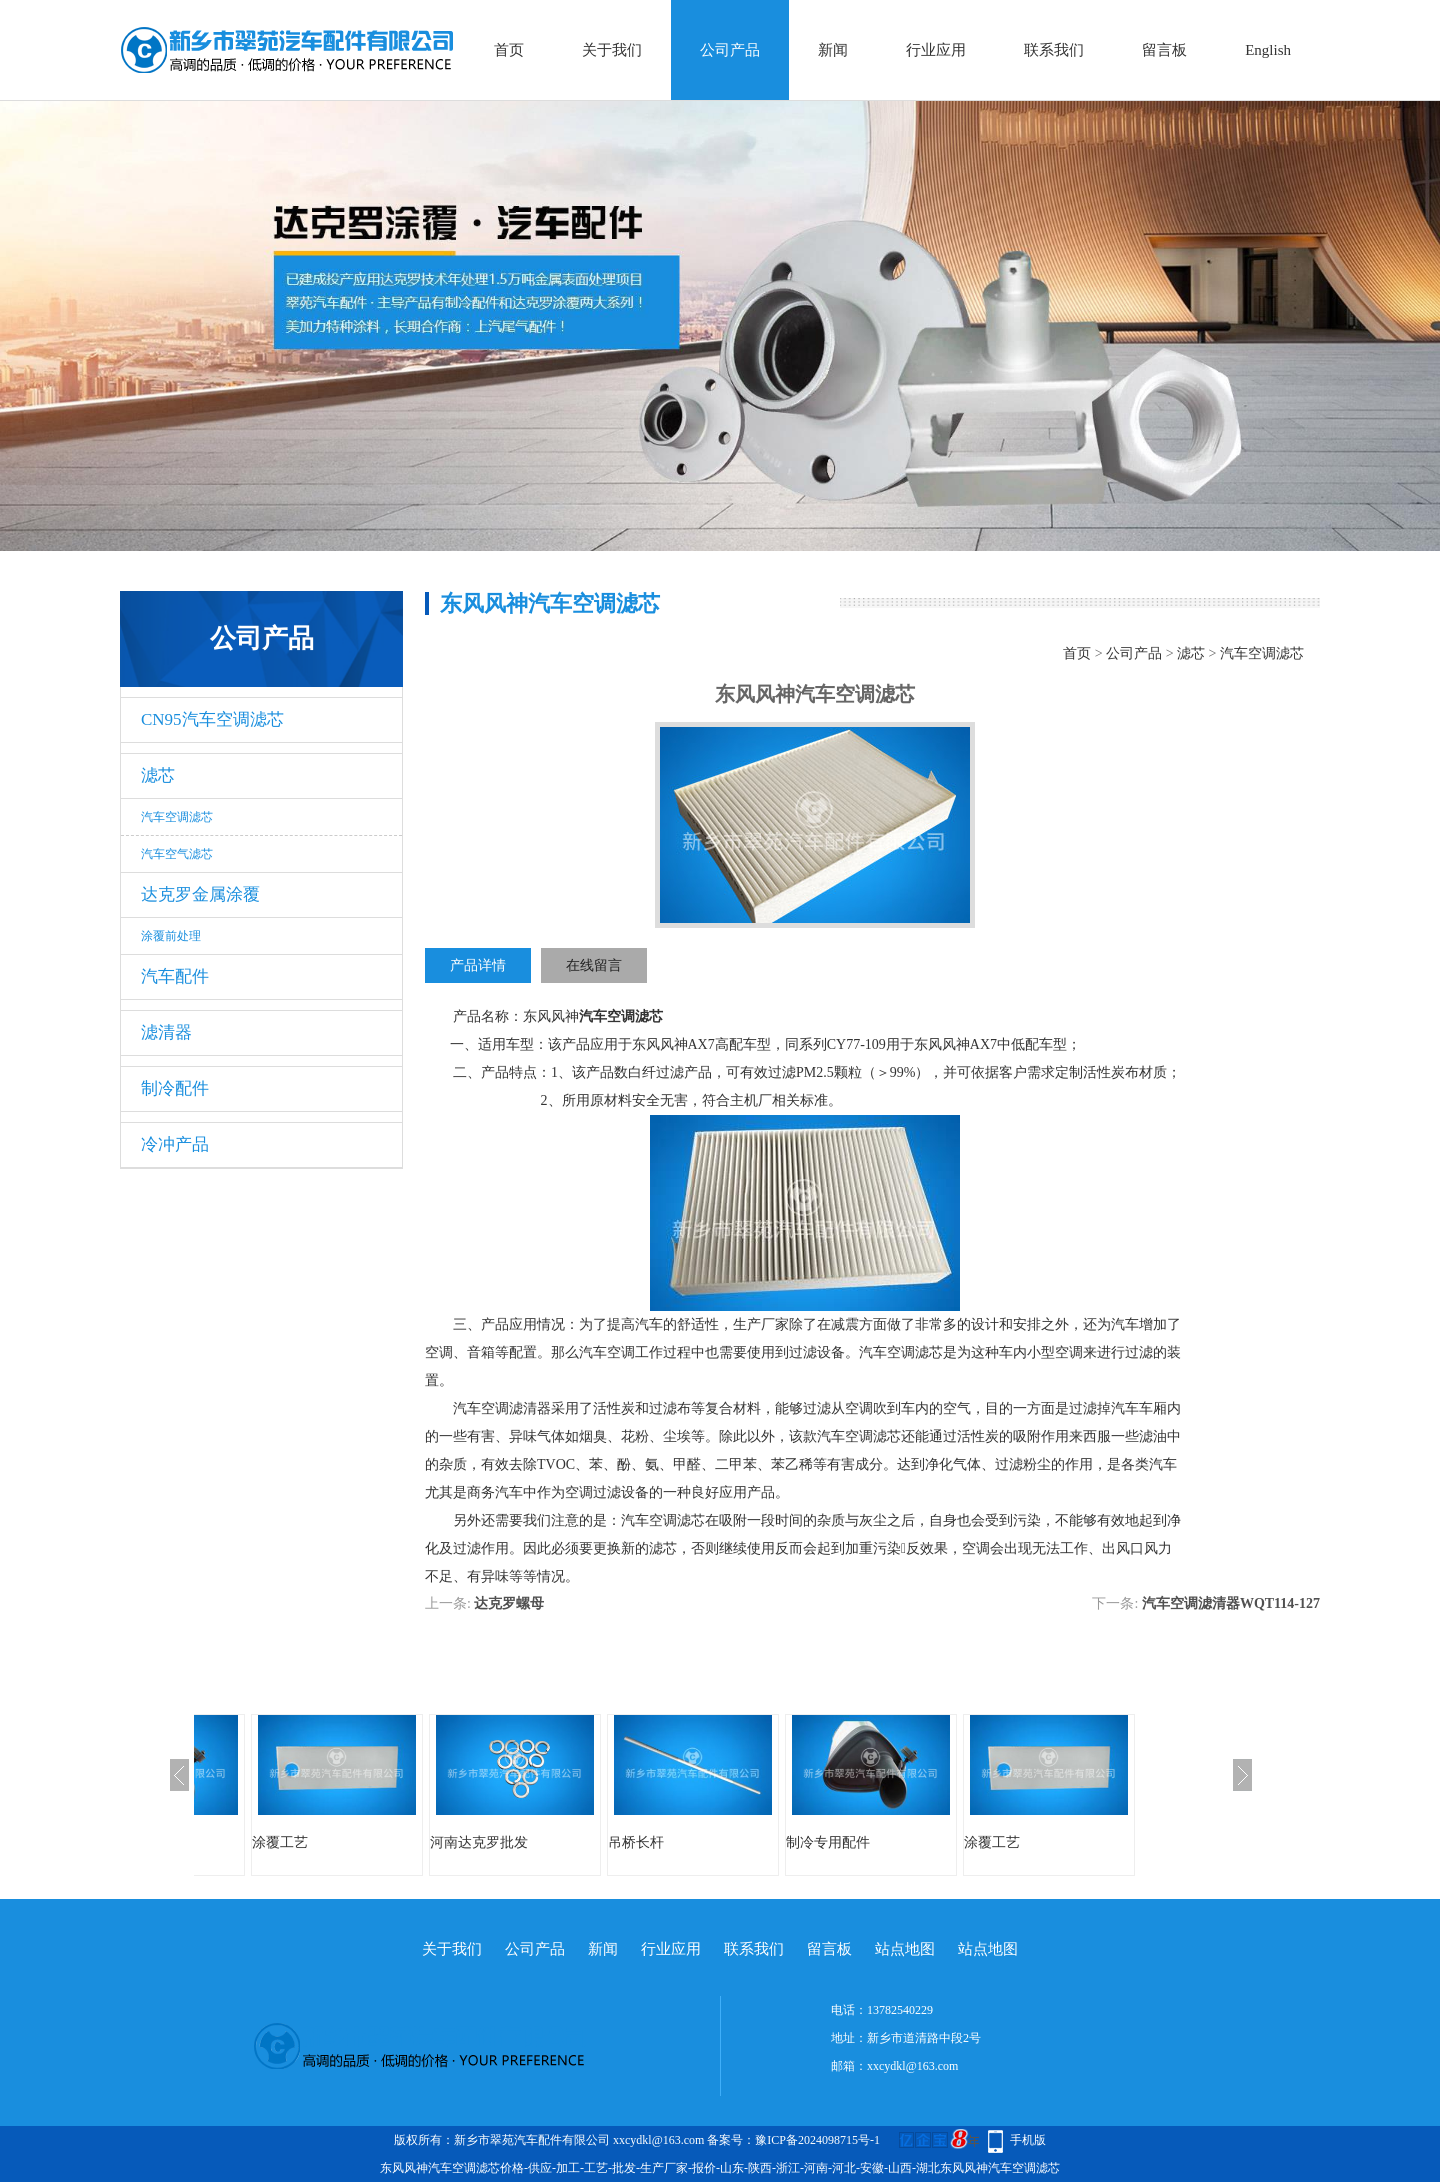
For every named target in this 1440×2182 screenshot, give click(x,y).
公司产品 (730, 50)
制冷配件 (175, 1088)
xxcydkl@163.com (912, 2066)
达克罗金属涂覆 (200, 894)
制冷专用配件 (828, 1842)
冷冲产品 (175, 1144)
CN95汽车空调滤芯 (212, 719)
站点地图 (905, 1949)
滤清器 (166, 1032)
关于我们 (612, 50)
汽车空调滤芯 (177, 817)
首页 (509, 50)
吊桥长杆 (636, 1842)
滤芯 (158, 775)
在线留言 (594, 965)
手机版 (1028, 2140)
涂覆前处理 (171, 936)
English (1268, 50)
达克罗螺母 (509, 1603)
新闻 (833, 50)
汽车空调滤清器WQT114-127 (1231, 1603)
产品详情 (478, 965)
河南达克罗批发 (479, 1842)
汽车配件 (175, 976)
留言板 (1164, 50)
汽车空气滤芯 (177, 854)
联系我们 (1054, 50)
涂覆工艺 (280, 1842)
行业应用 (936, 50)
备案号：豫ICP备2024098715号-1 (793, 2140)
